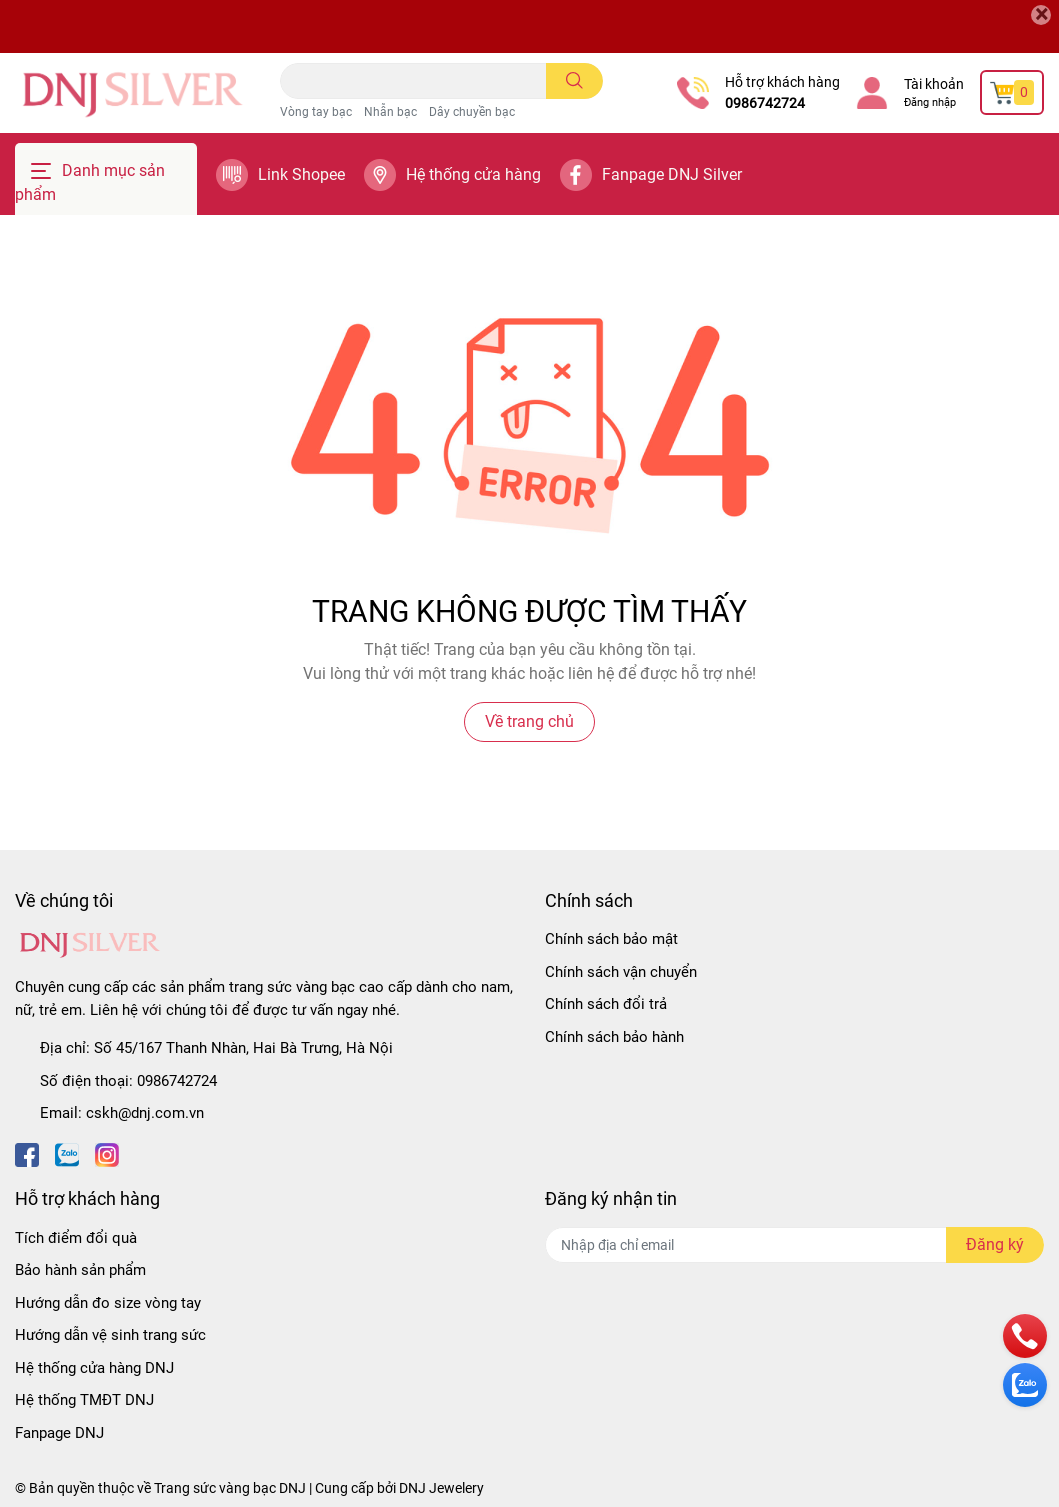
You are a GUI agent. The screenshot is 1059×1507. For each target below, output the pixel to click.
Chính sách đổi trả (606, 1004)
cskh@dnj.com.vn (145, 1113)
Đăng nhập (930, 102)
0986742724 (765, 103)
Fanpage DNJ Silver (672, 174)
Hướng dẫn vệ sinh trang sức (110, 1335)
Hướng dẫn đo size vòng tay (108, 1303)
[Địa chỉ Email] (795, 1245)
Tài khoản (934, 84)
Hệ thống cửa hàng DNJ (94, 1368)
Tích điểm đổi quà (76, 1238)
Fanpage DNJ (59, 1433)
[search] (574, 81)
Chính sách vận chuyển (621, 972)
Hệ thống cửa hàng (473, 174)
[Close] (1041, 15)
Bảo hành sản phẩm (80, 1270)
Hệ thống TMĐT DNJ (84, 1400)
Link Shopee (301, 174)
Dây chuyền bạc (472, 112)
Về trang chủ (529, 721)
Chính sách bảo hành (614, 1037)
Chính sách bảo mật (611, 939)
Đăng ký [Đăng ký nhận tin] (995, 1244)
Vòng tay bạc (316, 112)
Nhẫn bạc (390, 112)
